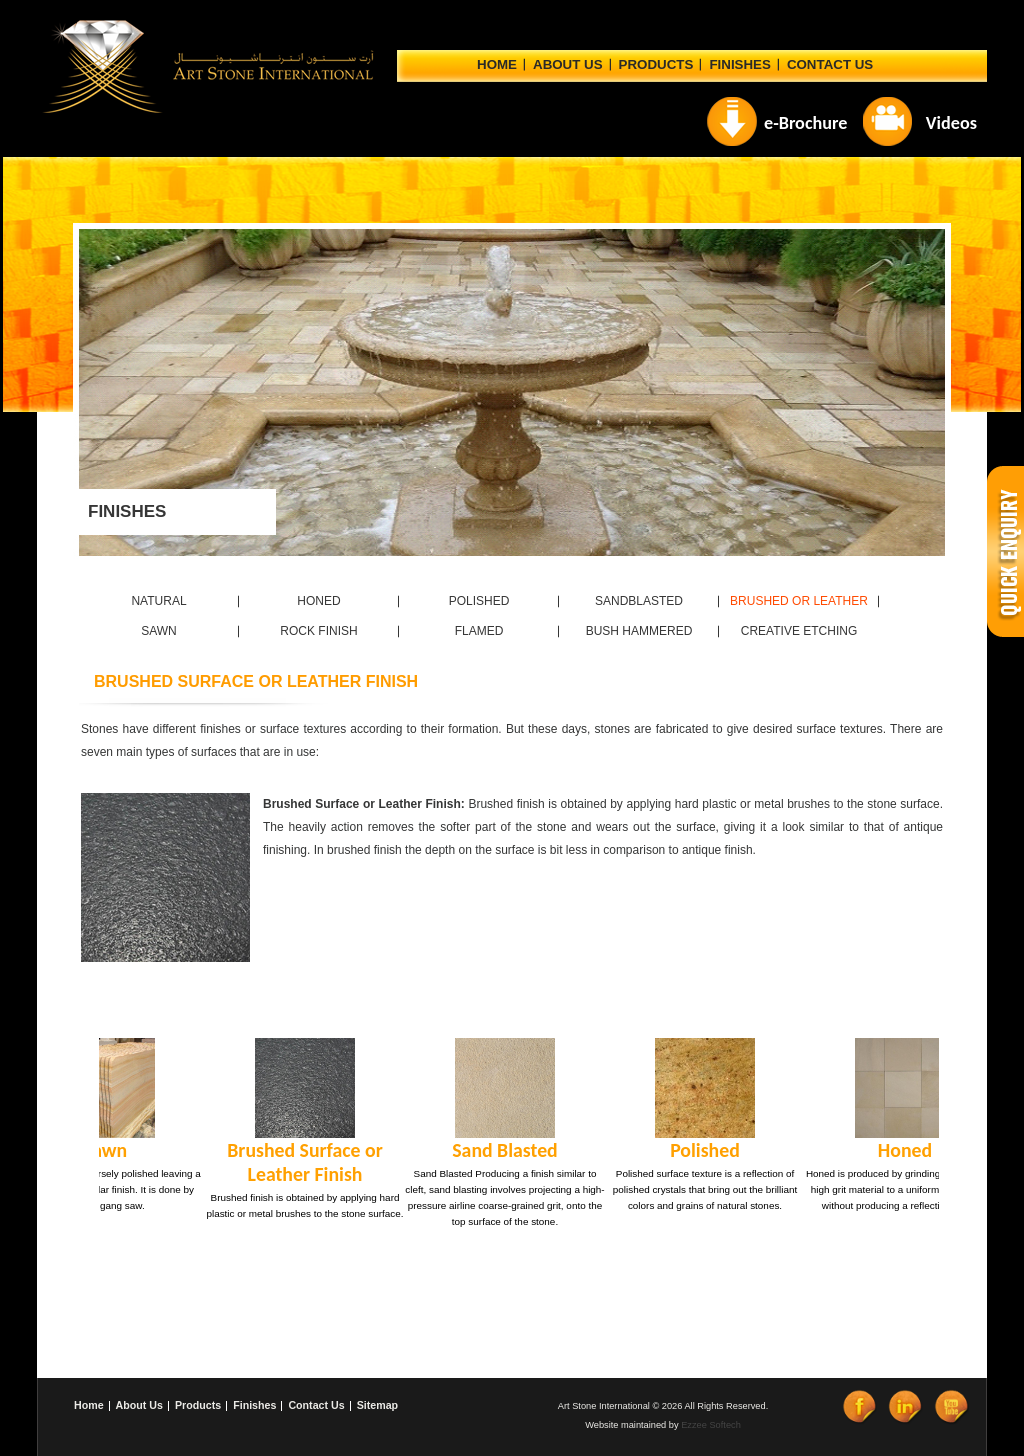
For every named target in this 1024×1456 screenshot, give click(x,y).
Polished (699, 1150)
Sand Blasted (498, 1150)
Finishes (739, 64)
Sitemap (377, 1405)
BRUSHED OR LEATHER (799, 601)
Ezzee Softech (711, 1425)
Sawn (99, 1150)
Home (497, 64)
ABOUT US (568, 64)
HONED (318, 601)
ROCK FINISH (318, 631)
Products (656, 64)
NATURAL (158, 601)
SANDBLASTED (639, 601)
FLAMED (479, 631)
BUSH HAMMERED (639, 631)
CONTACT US (830, 64)
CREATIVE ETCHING (799, 631)
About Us (139, 1405)
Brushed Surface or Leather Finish (299, 1162)
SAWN (159, 631)
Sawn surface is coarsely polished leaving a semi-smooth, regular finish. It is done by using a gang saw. (99, 1189)
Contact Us (316, 1405)
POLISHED (479, 601)
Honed (899, 1150)
